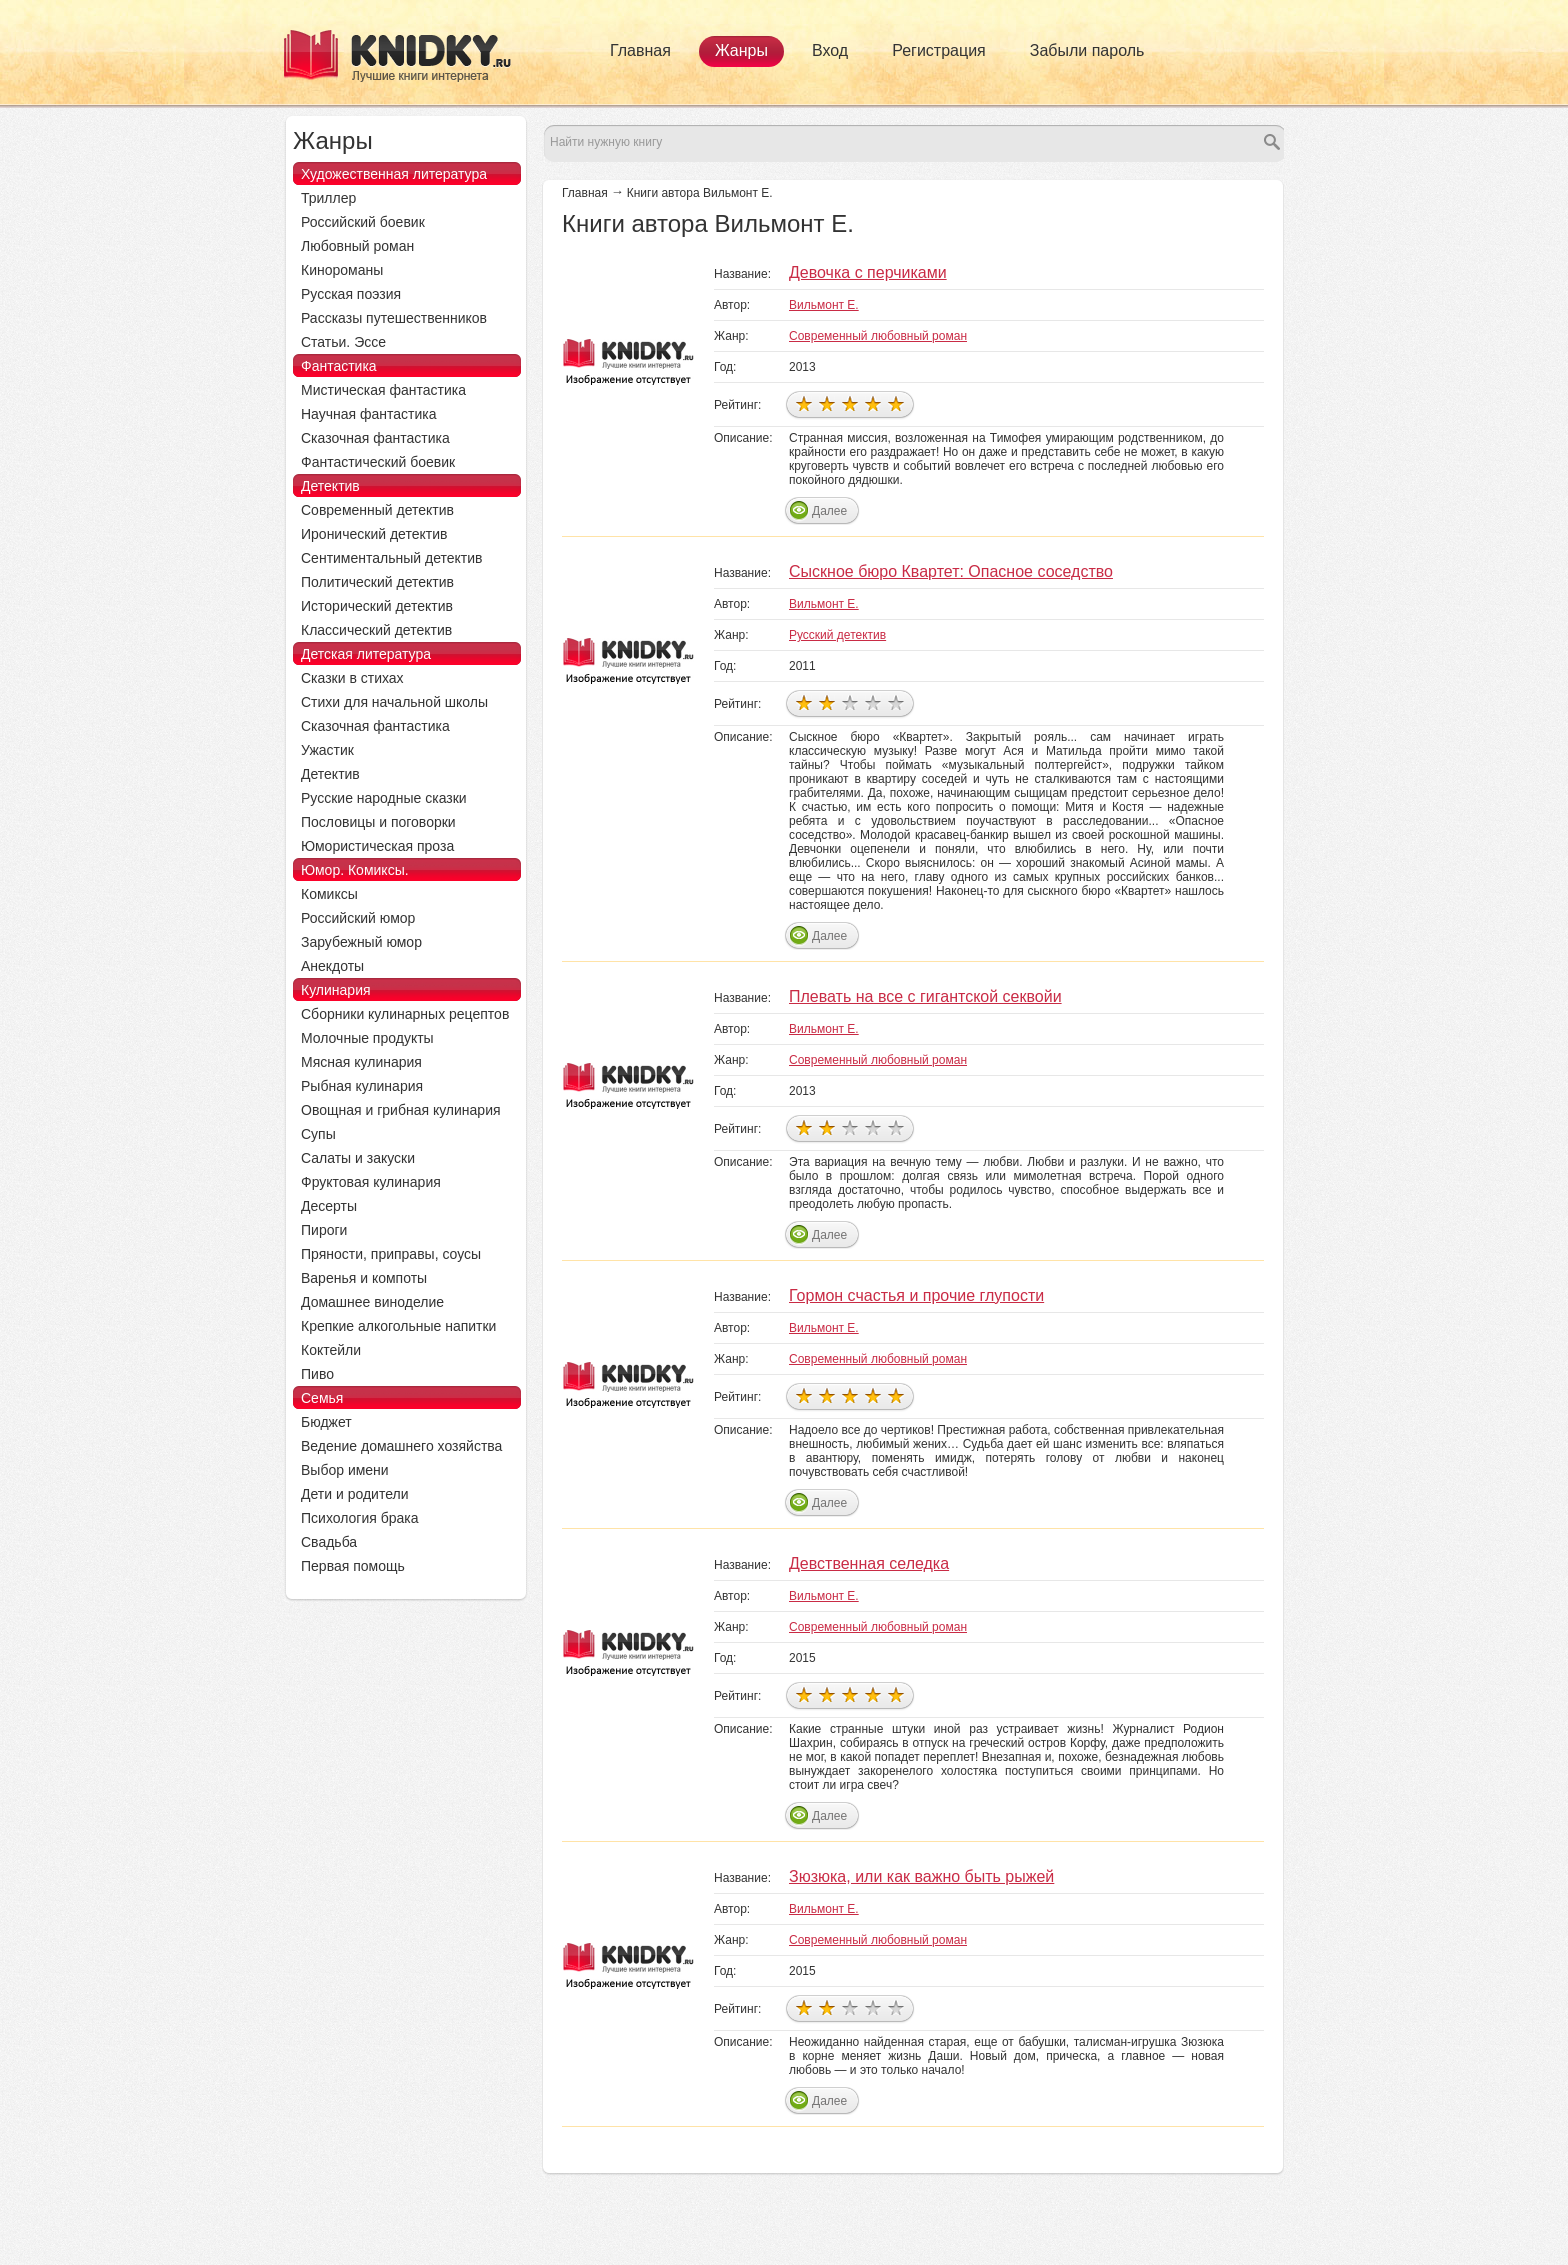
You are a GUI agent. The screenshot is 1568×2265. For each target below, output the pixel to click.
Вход (830, 50)
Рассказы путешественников (394, 318)
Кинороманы (342, 270)
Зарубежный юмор (361, 942)
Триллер (328, 198)
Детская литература (366, 654)
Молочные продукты (367, 1038)
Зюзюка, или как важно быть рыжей (921, 1876)
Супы (318, 1134)
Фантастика (339, 366)
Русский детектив (837, 635)
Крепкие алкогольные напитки (398, 1326)
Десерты (329, 1206)
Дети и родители (354, 1494)
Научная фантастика (369, 414)
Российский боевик (363, 222)
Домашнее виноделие (372, 1302)
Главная (640, 50)
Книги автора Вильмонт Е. (700, 193)
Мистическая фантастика (383, 390)
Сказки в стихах (352, 678)
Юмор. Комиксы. (355, 870)
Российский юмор (358, 918)
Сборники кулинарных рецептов (405, 1014)
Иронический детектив (374, 534)
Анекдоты (332, 966)
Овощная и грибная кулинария (401, 1110)
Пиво (317, 1374)
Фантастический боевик (378, 462)
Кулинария (336, 990)
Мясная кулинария (361, 1062)
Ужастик (327, 750)
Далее (829, 511)
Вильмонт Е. (824, 305)
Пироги (324, 1230)
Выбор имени (345, 1470)
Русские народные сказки (384, 798)
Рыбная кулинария (362, 1086)
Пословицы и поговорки (378, 822)
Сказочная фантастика (375, 438)
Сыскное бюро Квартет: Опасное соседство (951, 571)
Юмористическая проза (377, 846)
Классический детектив (376, 630)
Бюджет (326, 1422)
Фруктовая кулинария (371, 1182)
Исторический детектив (377, 606)
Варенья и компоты (364, 1278)
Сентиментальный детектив (392, 558)
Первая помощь (353, 1566)
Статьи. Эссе (343, 342)
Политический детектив (377, 582)
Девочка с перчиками (868, 272)
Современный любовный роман (878, 336)
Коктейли (331, 1350)
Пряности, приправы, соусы (391, 1254)
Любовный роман (357, 246)
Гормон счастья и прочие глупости (916, 1295)
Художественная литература (394, 174)
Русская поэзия (351, 294)
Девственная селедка (869, 1563)
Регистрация (939, 50)
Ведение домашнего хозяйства (401, 1446)
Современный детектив (377, 510)
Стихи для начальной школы (394, 702)
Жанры (741, 50)
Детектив (330, 486)
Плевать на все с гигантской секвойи (925, 996)
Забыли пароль (1087, 50)
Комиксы (329, 894)
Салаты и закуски (358, 1158)
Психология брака (360, 1518)
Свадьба (329, 1542)
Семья (322, 1398)
